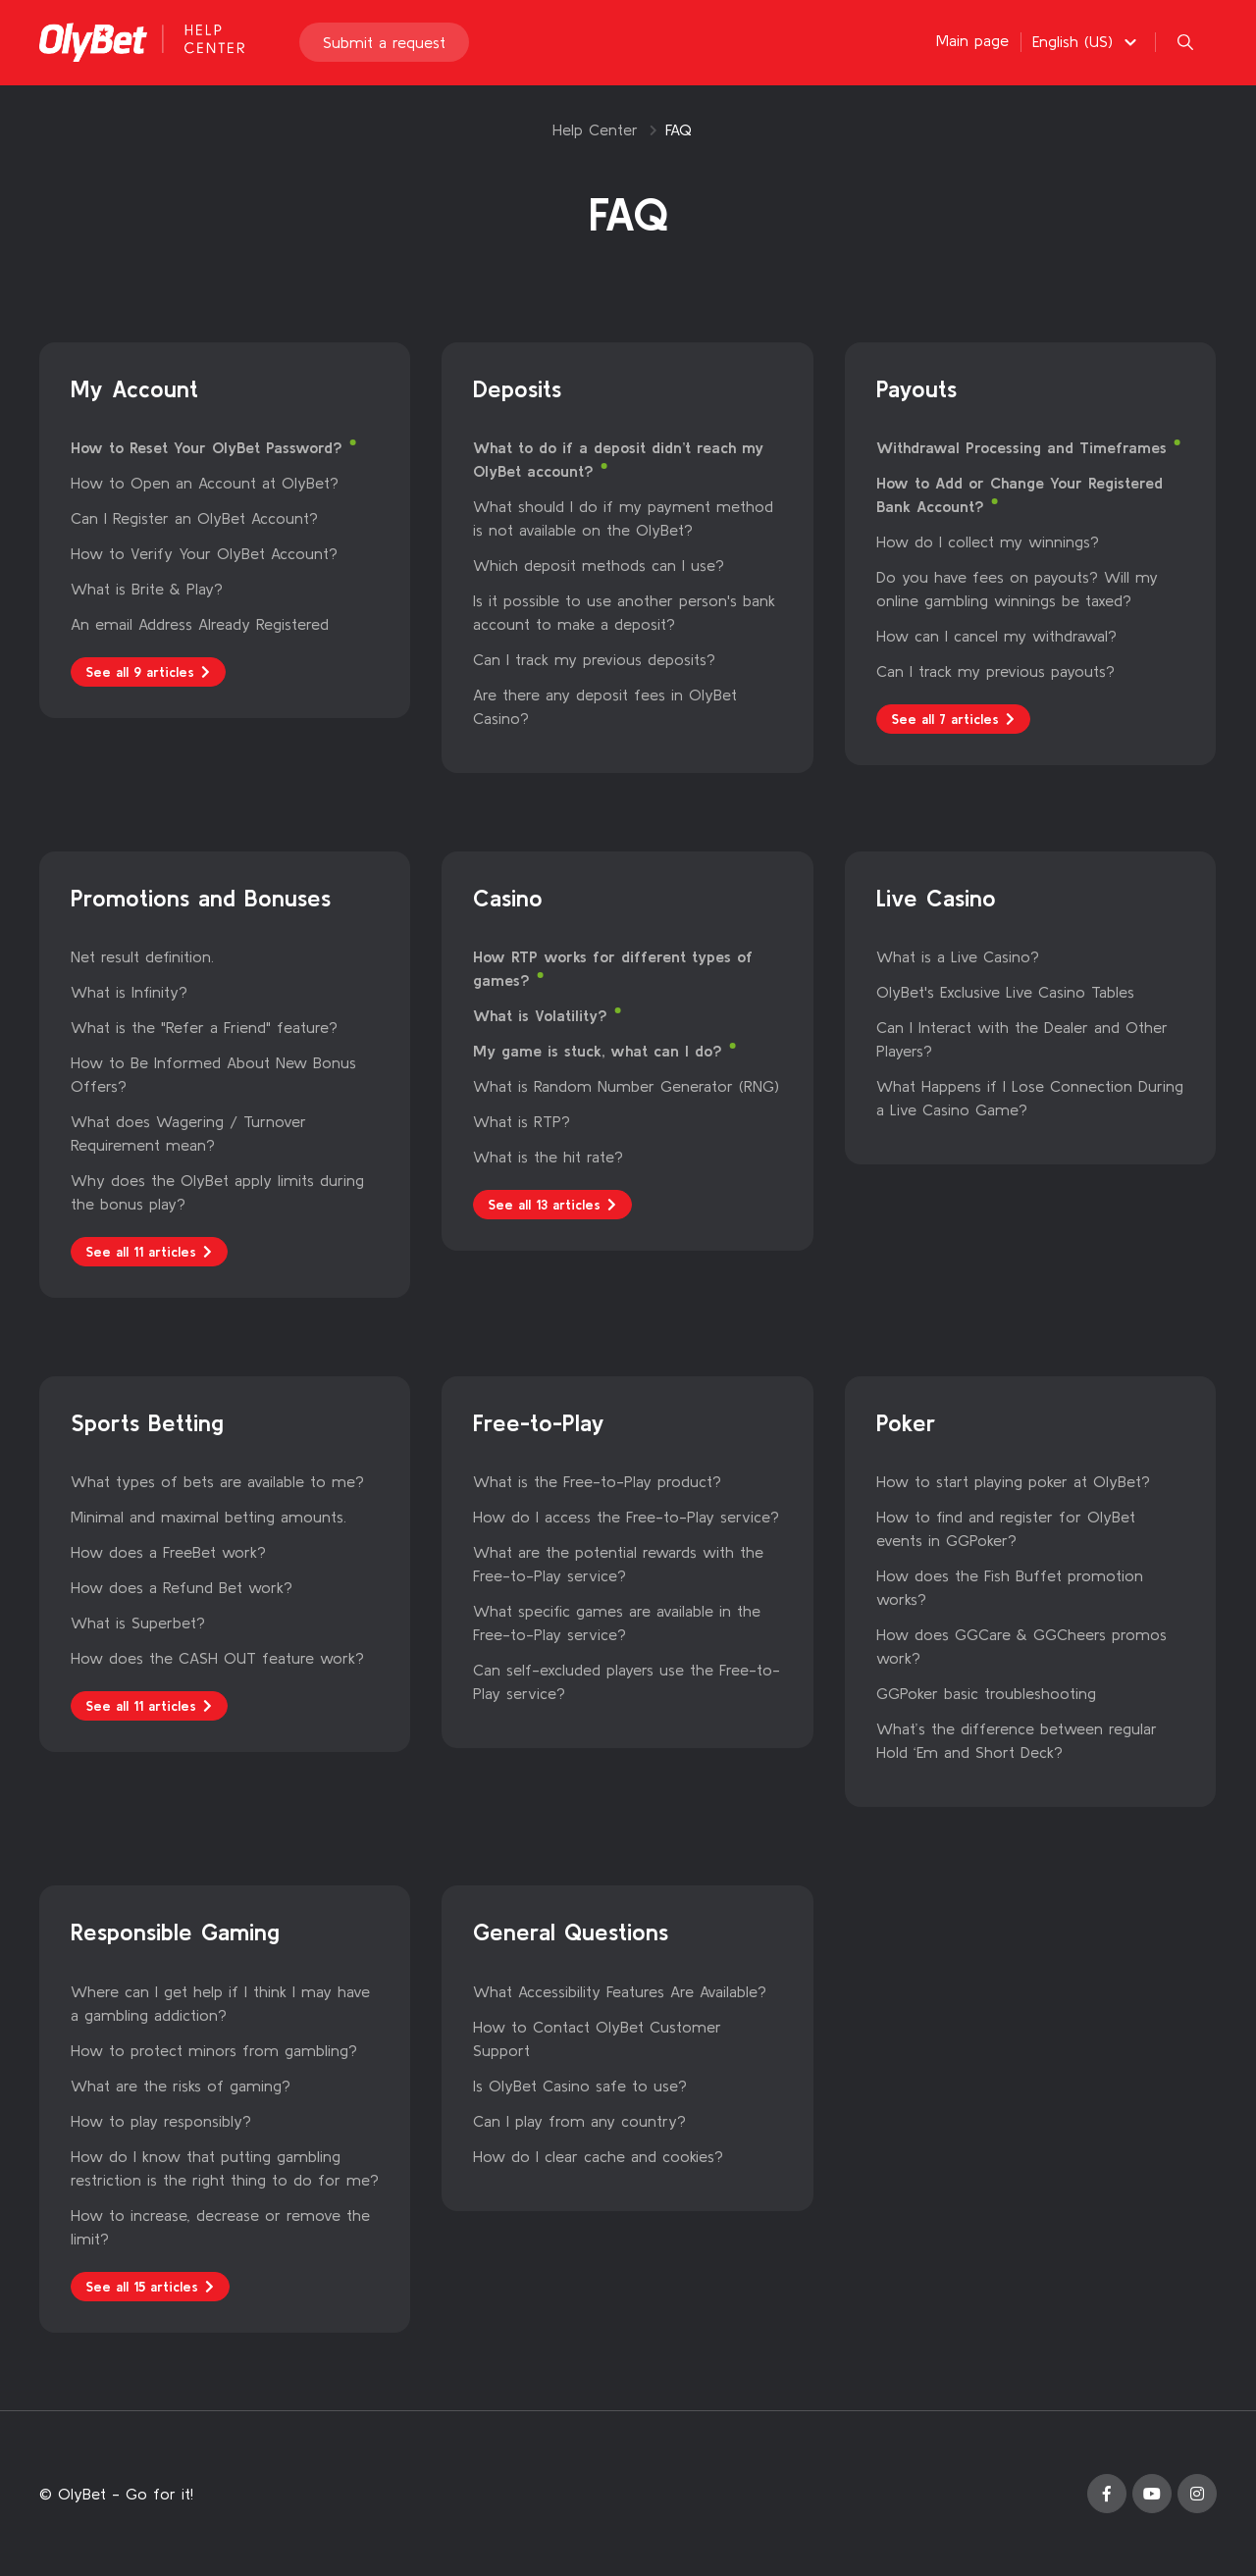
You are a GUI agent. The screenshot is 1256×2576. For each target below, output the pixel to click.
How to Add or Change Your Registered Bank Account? (1019, 494)
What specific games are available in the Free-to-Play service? (616, 1622)
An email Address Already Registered (200, 624)
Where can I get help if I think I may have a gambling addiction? (220, 2003)
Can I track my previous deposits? (594, 659)
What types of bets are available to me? (217, 1481)
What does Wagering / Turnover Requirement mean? (188, 1133)
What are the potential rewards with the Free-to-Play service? (618, 1563)
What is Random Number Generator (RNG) (626, 1086)
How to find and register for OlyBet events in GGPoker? (1005, 1528)
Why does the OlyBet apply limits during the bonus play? (217, 1191)
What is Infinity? (129, 992)
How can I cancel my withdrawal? (996, 635)
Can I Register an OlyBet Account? (194, 518)
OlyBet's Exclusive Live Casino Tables (1005, 992)
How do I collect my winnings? (987, 541)
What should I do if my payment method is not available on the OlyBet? (623, 518)
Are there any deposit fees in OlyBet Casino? (605, 706)
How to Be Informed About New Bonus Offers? (213, 1074)
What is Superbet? (138, 1622)
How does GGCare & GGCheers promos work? (1021, 1646)
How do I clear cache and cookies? (598, 2156)
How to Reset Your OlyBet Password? (209, 447)
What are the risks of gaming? (180, 2085)
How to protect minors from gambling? (214, 2050)
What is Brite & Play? (147, 588)
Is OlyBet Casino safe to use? (580, 2085)
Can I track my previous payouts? (995, 671)
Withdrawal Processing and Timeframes (1024, 447)
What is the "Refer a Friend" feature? (204, 1027)
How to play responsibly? (161, 2121)
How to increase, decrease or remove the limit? (220, 2226)
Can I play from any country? (579, 2121)
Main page (972, 41)
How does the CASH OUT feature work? (217, 1658)
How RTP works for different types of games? (613, 968)
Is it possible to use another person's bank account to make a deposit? (624, 612)
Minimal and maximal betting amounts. (208, 1516)
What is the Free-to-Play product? (597, 1481)
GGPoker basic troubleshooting (986, 1693)
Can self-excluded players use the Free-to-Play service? (626, 1681)
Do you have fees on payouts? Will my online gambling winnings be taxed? (1017, 588)
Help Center (595, 129)
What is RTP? (521, 1121)
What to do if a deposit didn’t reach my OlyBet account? (618, 459)
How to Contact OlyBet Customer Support (597, 2038)
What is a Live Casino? (957, 956)
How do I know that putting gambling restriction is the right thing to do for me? (225, 2168)
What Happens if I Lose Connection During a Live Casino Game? (1029, 1097)
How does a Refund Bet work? (181, 1587)
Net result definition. (142, 956)
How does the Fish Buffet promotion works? (1009, 1587)
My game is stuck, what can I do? (600, 1050)
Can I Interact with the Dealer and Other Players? (1022, 1038)
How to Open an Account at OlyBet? (205, 482)
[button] (1087, 42)
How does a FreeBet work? (168, 1552)
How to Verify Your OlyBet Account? (204, 553)
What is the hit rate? (548, 1156)
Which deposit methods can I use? (598, 565)
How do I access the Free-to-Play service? (626, 1516)
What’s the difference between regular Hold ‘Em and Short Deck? (1016, 1740)
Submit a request (384, 43)
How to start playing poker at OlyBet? (1013, 1481)
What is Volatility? (543, 1015)
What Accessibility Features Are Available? (619, 1991)
